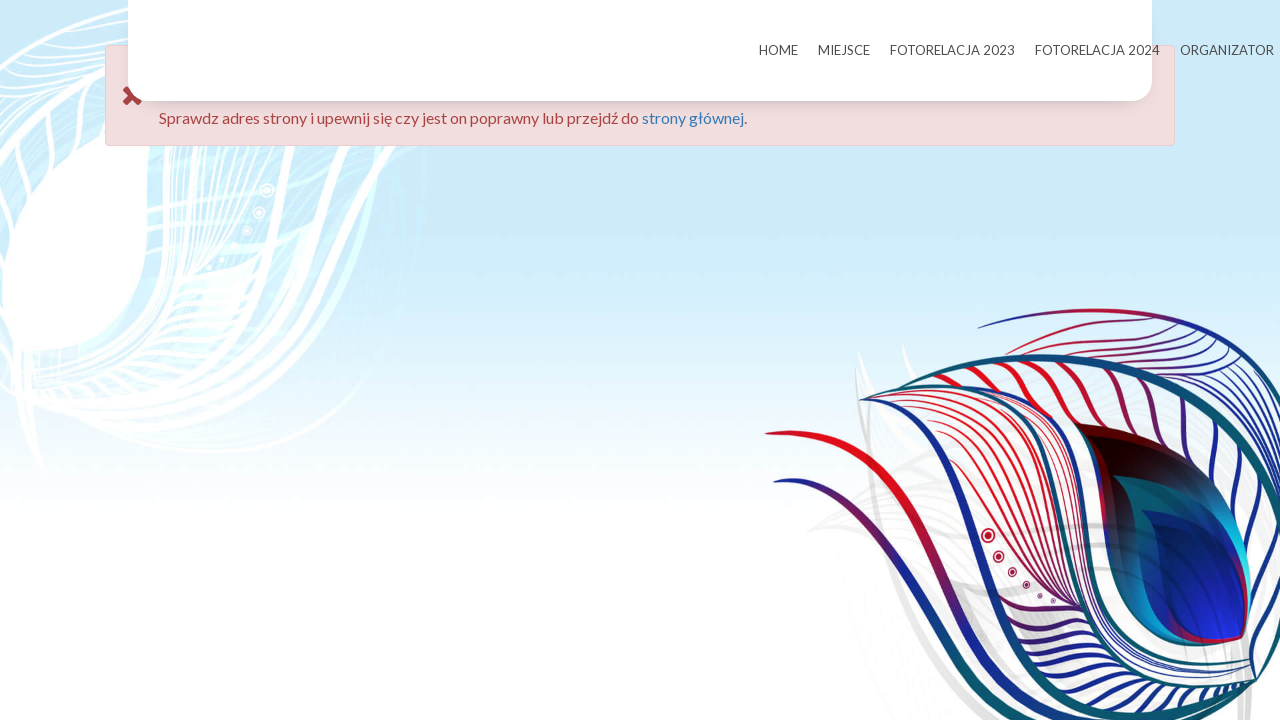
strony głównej (693, 147)
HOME (778, 50)
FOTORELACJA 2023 (952, 50)
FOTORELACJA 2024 (1097, 50)
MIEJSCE (844, 50)
